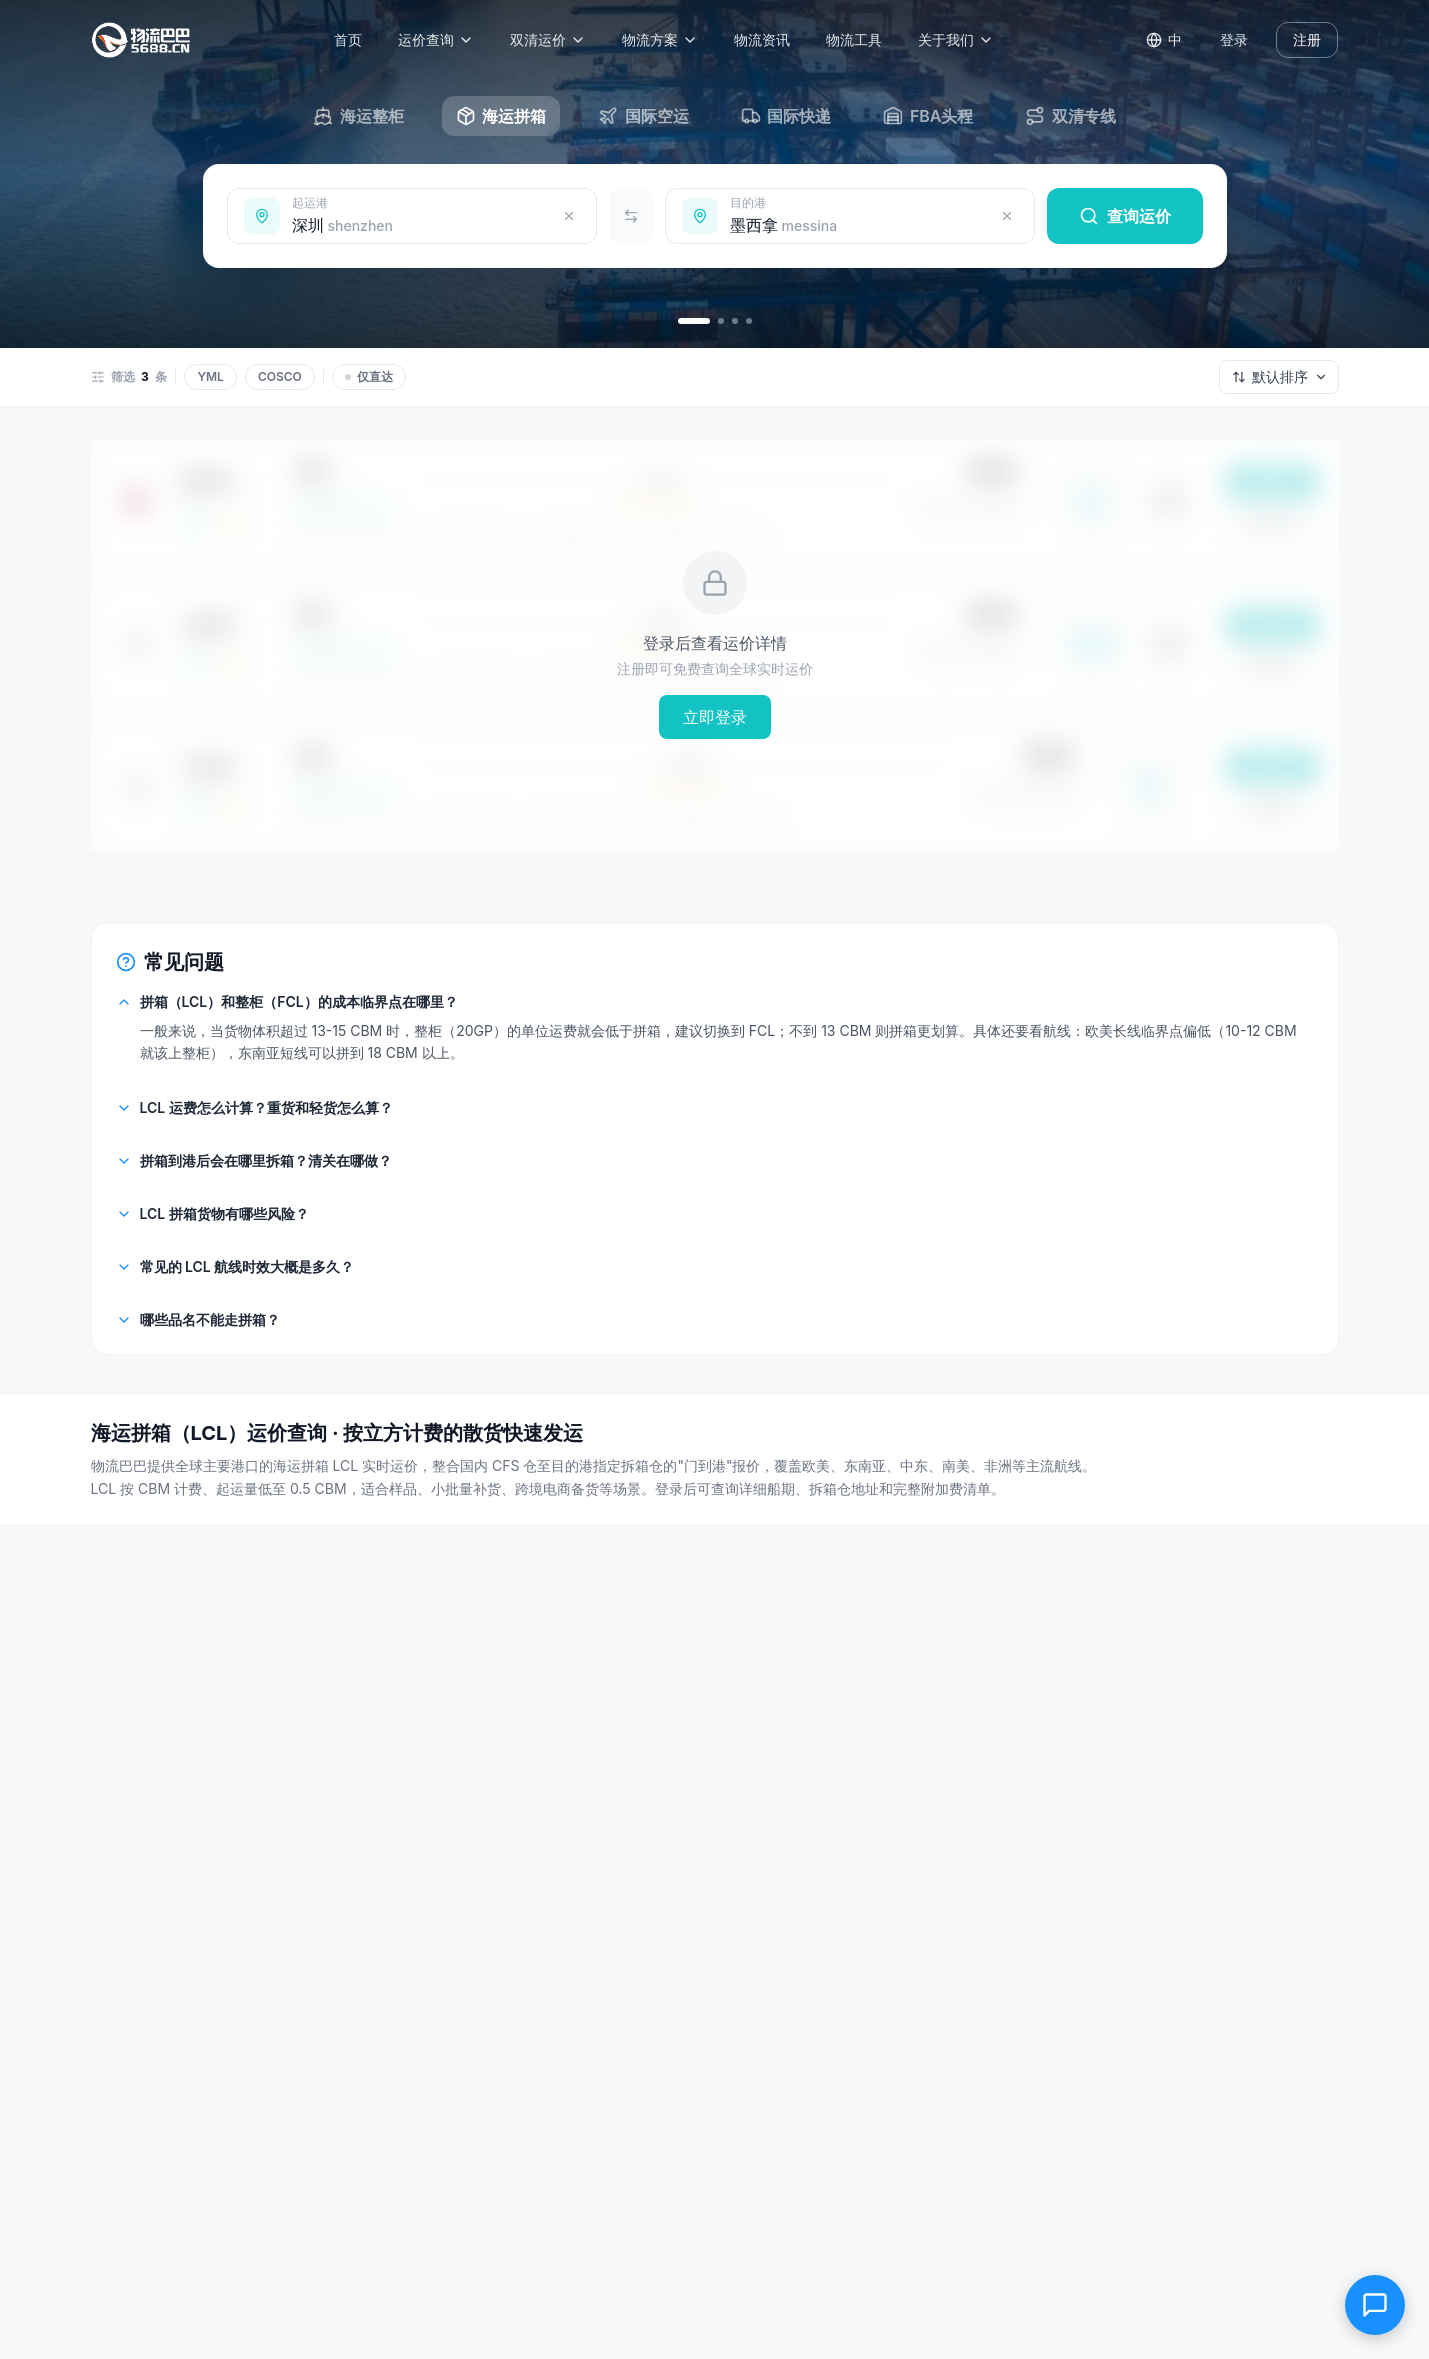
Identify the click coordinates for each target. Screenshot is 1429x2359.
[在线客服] (1375, 2305)
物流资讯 (768, 39)
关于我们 (962, 39)
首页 (354, 39)
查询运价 (1125, 216)
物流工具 (860, 39)
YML (210, 376)
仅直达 (369, 376)
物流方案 (666, 39)
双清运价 (554, 39)
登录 (1234, 39)
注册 (1307, 39)
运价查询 (442, 39)
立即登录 (715, 717)
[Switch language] (1164, 40)
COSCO (280, 376)
